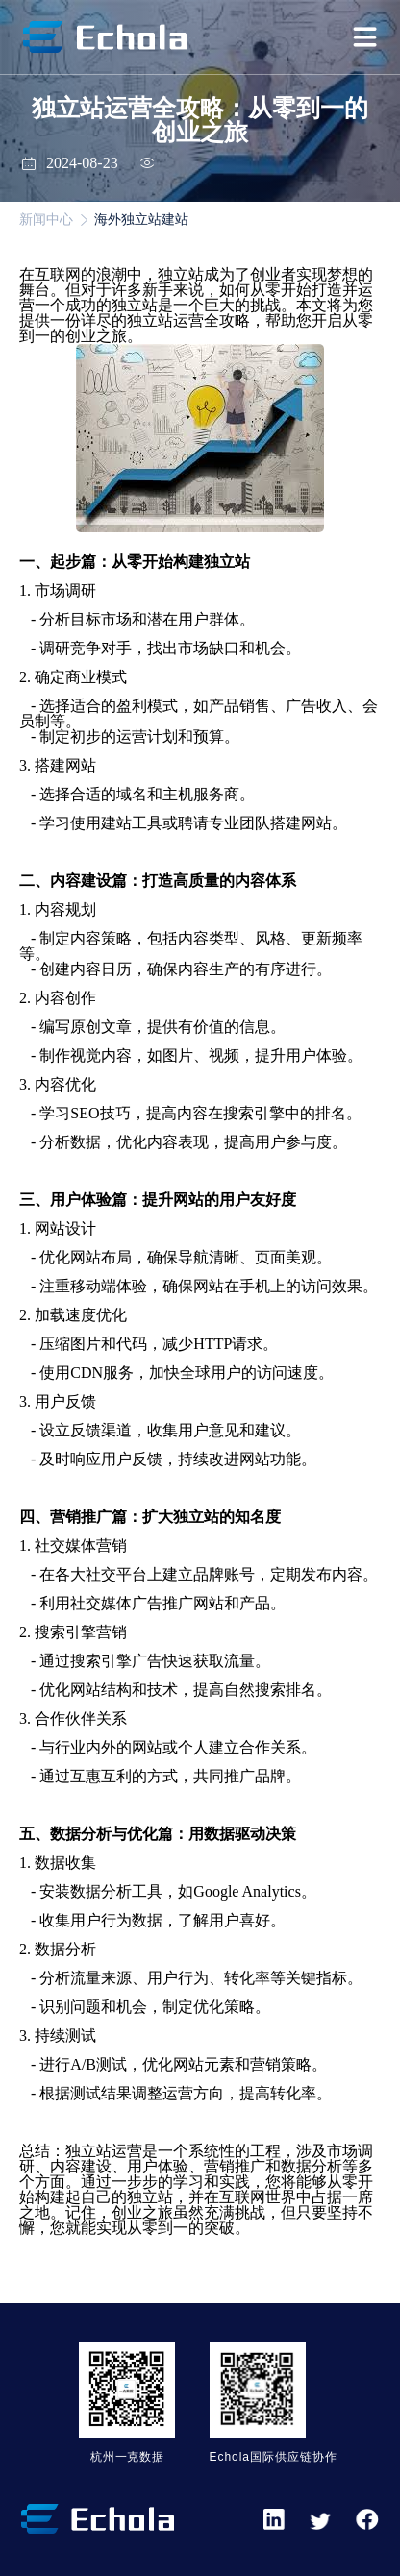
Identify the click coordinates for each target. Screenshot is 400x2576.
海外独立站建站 (141, 219)
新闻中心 (46, 219)
